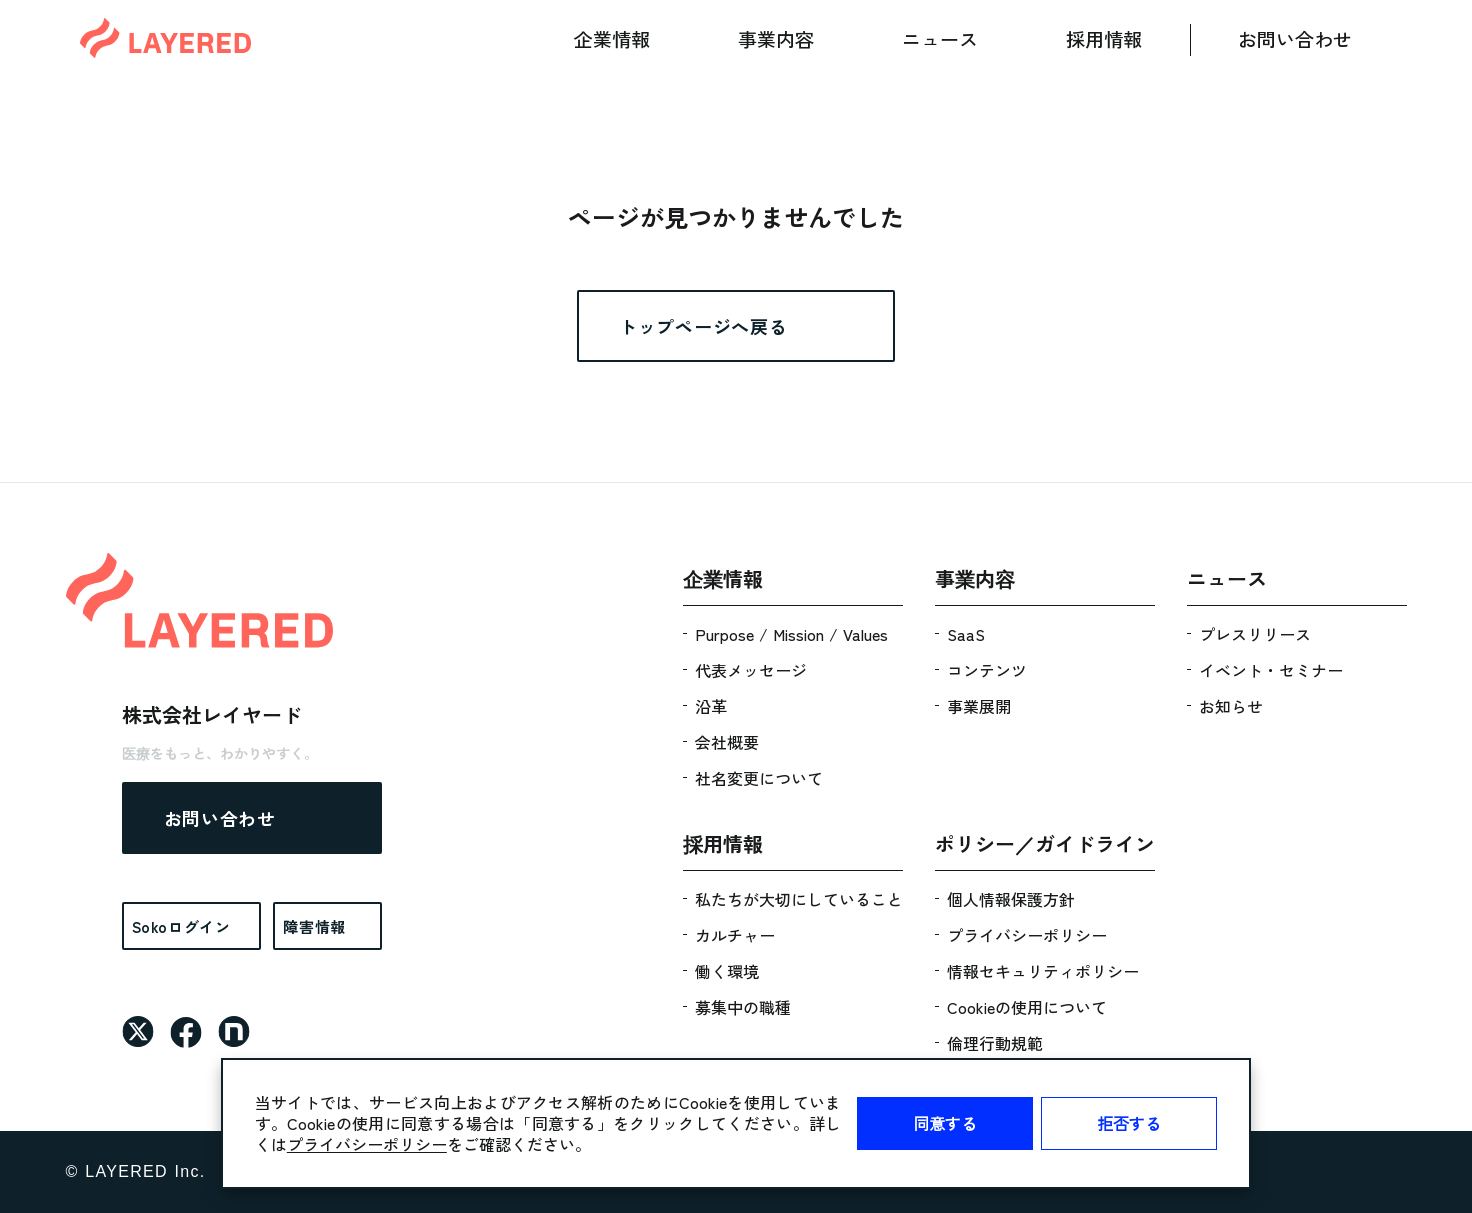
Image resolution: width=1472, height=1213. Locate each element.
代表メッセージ (751, 670)
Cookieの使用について (1027, 1007)
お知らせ (1231, 706)
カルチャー (735, 935)
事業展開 (979, 706)
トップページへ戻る (703, 326)
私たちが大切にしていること (799, 899)
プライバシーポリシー (367, 1144)
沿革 (711, 706)
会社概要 (727, 742)
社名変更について (759, 778)
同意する (945, 1123)
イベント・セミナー (1271, 670)
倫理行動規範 (995, 1043)
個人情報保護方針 (1011, 899)
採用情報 (1104, 38)
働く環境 (727, 971)
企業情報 (612, 38)
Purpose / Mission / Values (791, 634)
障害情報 (314, 926)
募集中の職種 (743, 1007)
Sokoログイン (181, 926)
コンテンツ (987, 670)
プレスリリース (1255, 634)
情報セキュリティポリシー (1043, 971)
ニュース (940, 38)
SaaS (966, 634)
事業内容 (776, 38)
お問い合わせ (1295, 38)
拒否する (1129, 1123)
